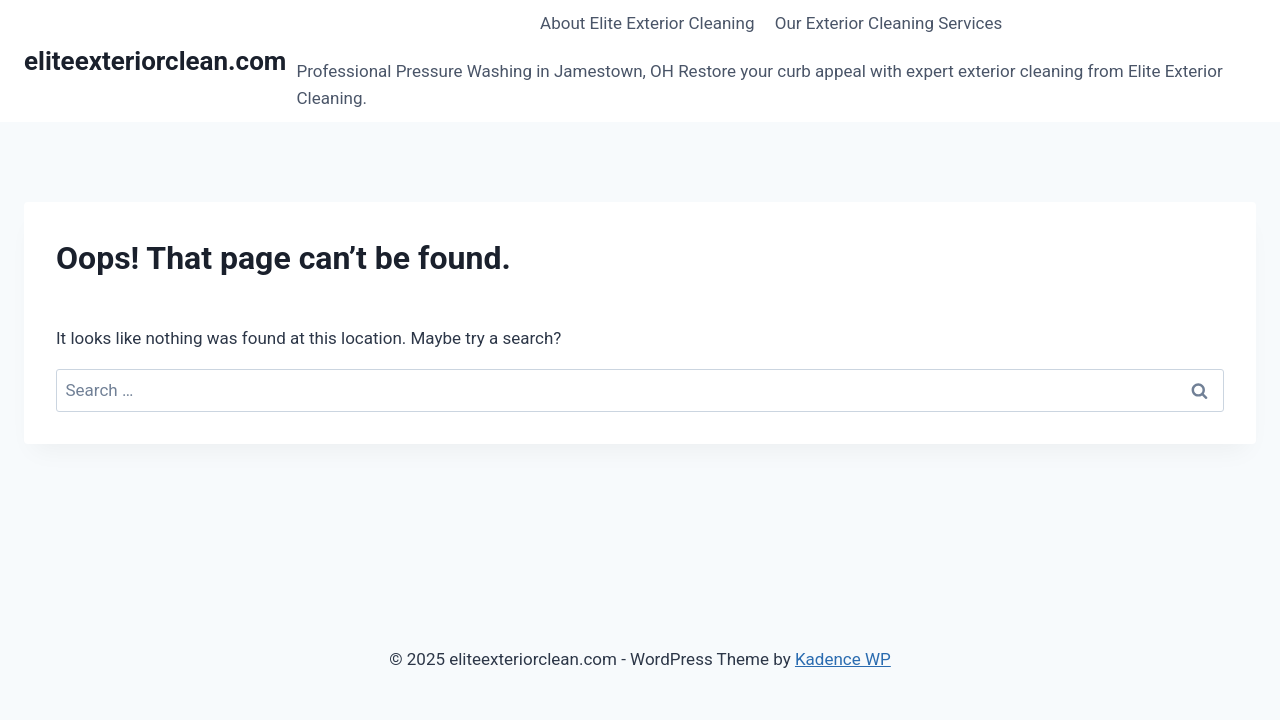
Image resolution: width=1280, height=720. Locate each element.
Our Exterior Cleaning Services (889, 23)
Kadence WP (843, 659)
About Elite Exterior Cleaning (647, 23)
